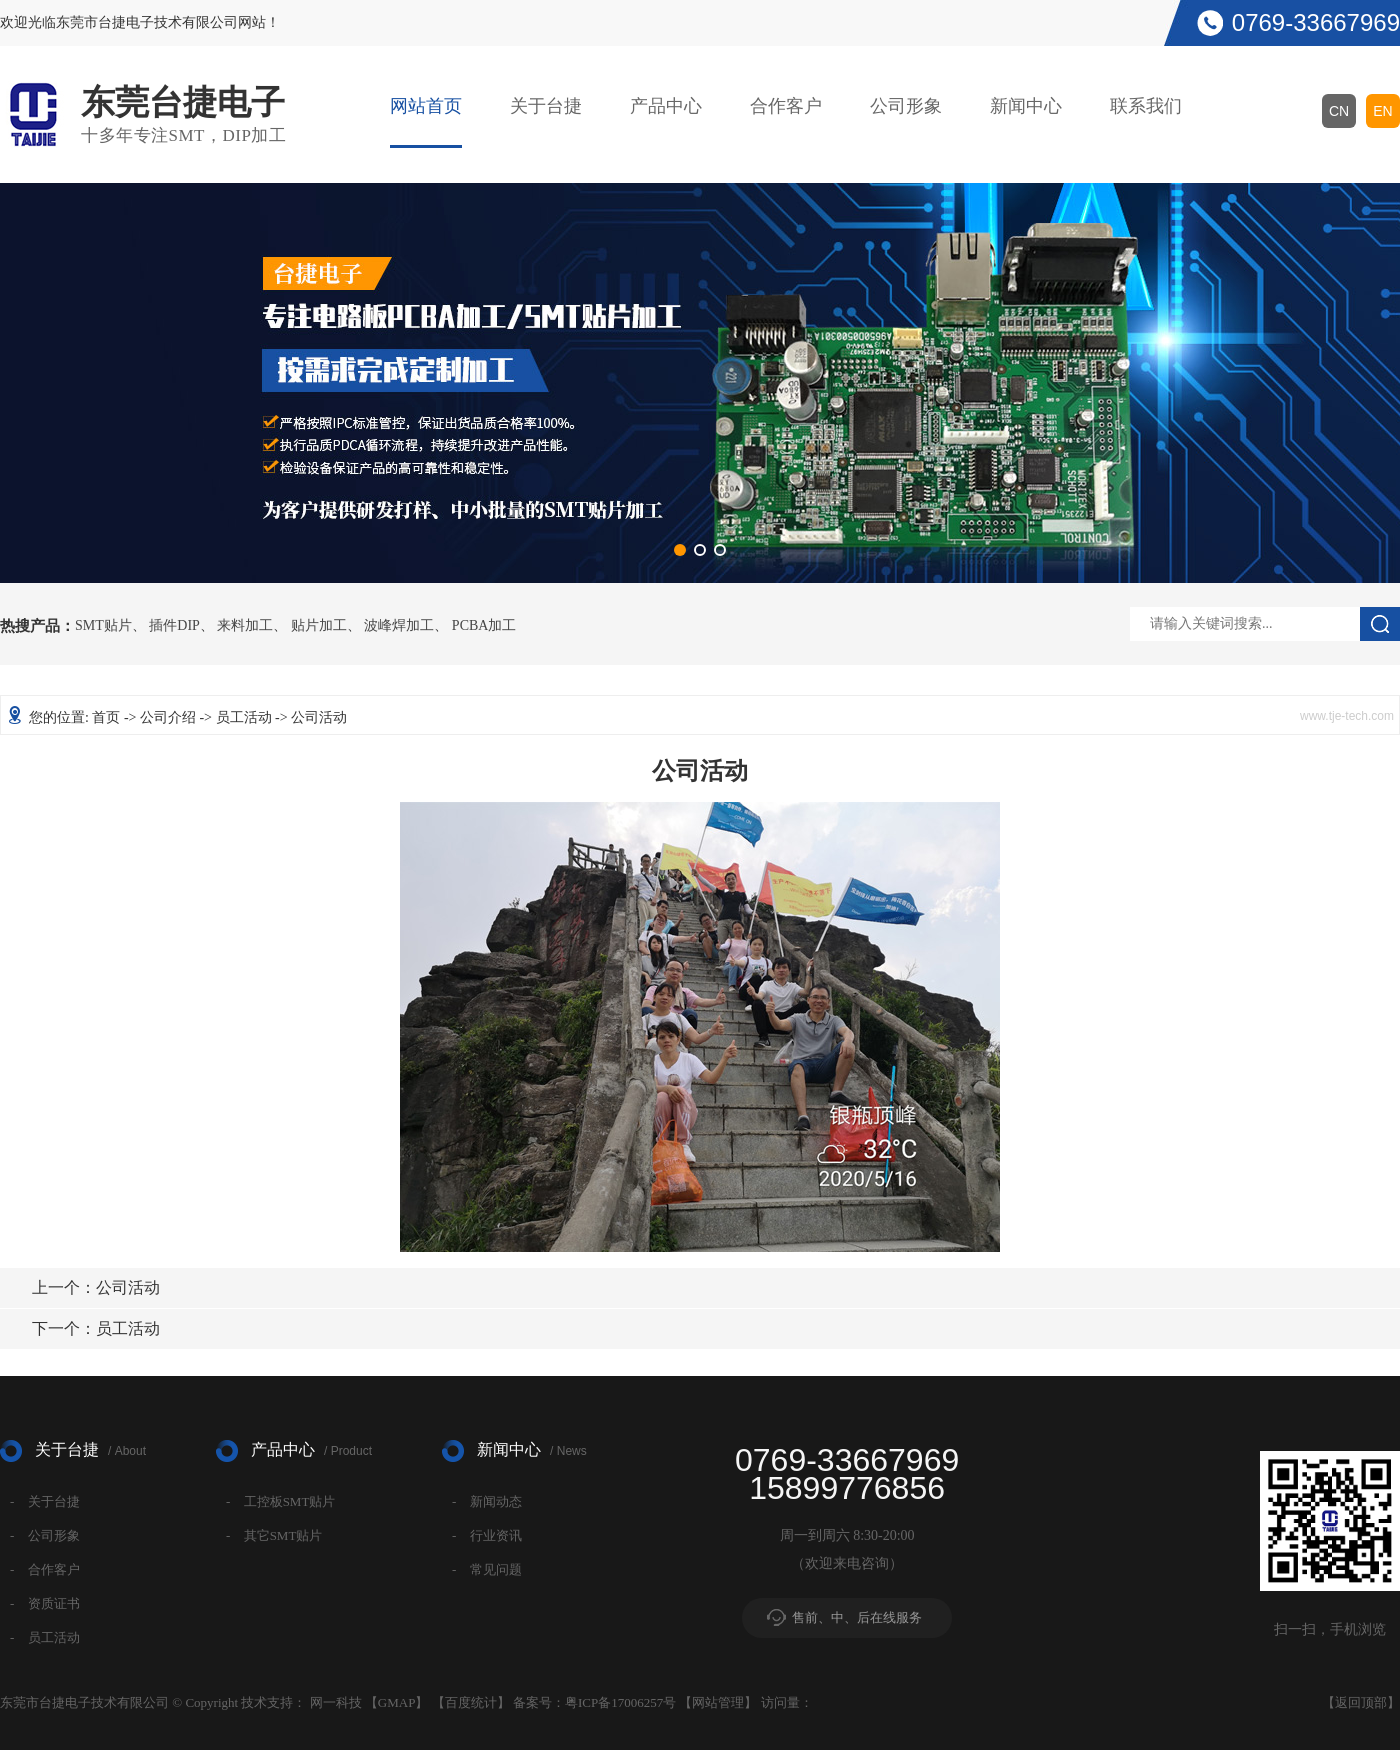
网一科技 (336, 1702)
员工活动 (244, 717)
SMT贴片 (103, 626)
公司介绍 (168, 717)
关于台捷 (546, 106)
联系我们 (1146, 106)
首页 (106, 717)
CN (1339, 111)
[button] (680, 550)
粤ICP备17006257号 (620, 1702)
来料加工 (245, 626)
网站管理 (718, 1702)
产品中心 (666, 106)
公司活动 (96, 1287)
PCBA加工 (484, 626)
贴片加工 (319, 626)
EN (1382, 111)
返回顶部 (1361, 1702)
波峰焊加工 (399, 626)
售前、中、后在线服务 (857, 1617)
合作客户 (786, 106)
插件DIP (174, 626)
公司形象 (906, 106)
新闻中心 (1026, 106)
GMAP (397, 1702)
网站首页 (426, 106)
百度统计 (471, 1702)
